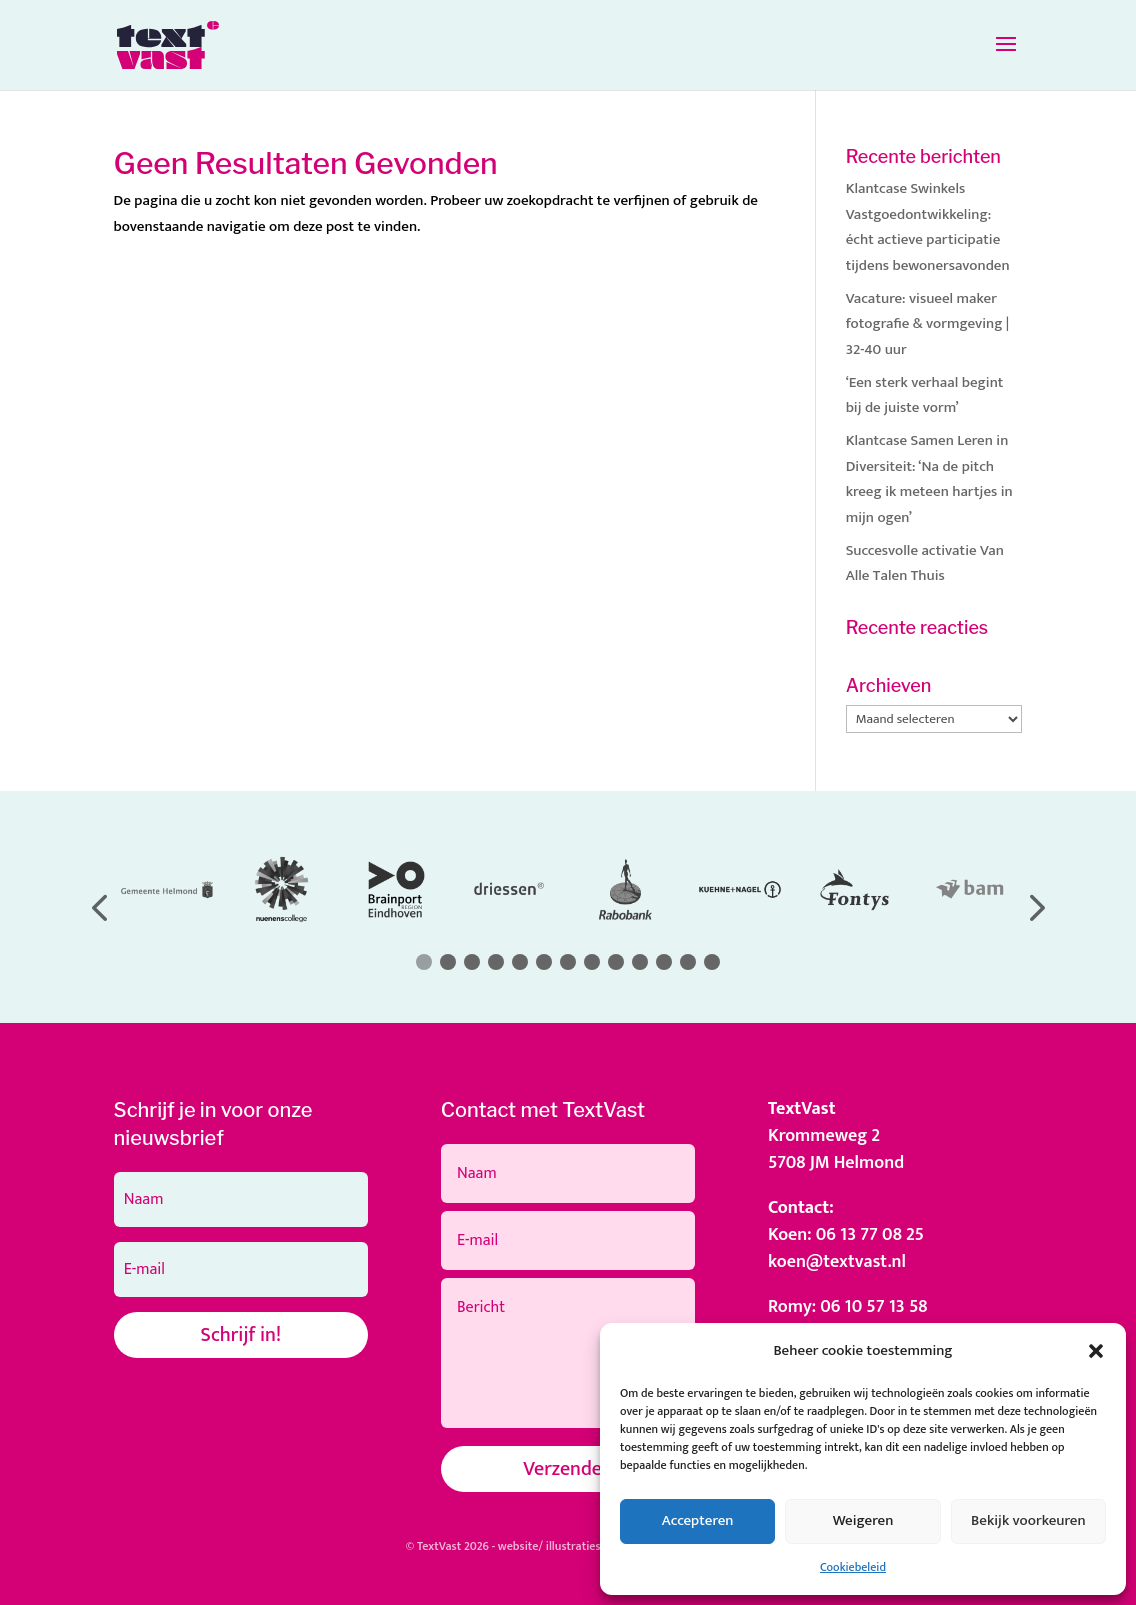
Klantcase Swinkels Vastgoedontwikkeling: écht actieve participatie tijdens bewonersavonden (928, 227)
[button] (1096, 1351)
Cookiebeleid (853, 1567)
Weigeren (863, 1520)
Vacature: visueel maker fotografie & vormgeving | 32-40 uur (928, 324)
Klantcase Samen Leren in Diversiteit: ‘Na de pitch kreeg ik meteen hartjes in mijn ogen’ (929, 479)
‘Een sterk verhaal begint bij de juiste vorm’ (925, 395)
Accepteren (698, 1520)
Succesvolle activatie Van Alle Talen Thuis (925, 563)
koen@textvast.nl (837, 1262)
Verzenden (568, 1469)
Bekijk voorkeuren (1028, 1520)
